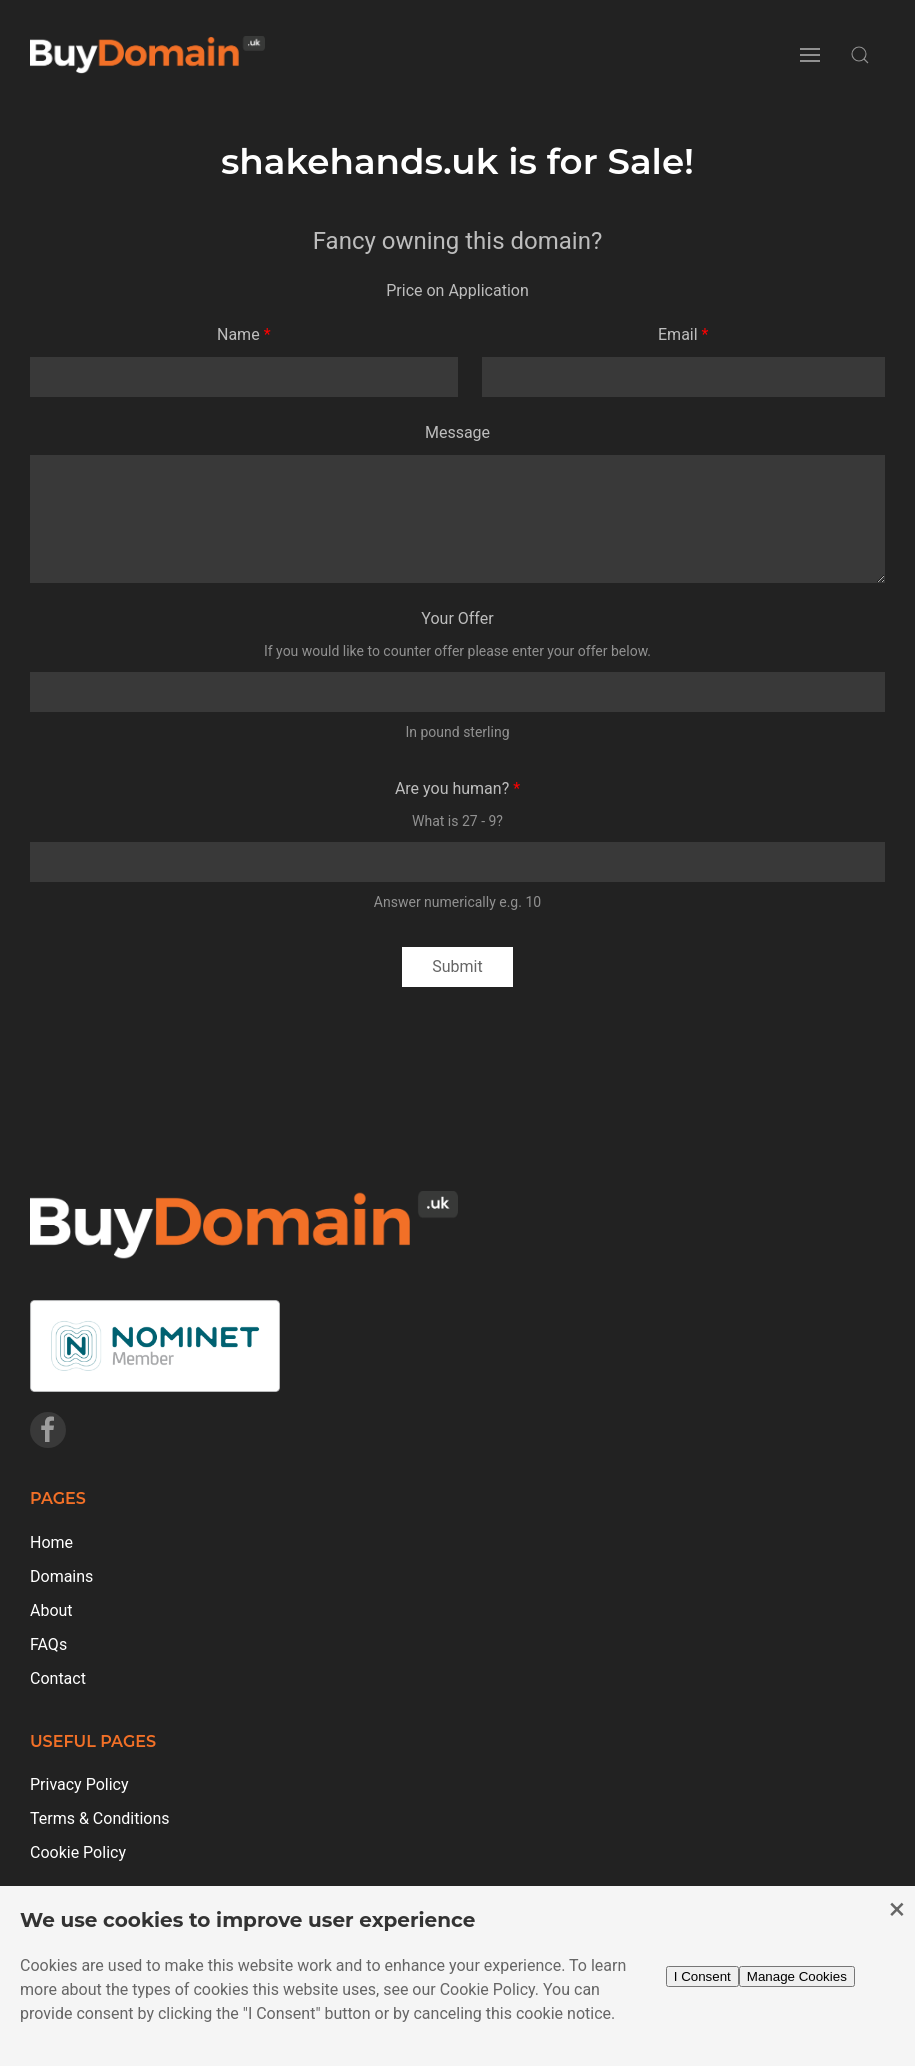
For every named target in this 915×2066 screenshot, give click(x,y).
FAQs (48, 1644)
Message (457, 432)
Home (51, 1542)
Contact (58, 1678)
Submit (457, 966)
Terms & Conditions (100, 1818)
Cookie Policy (78, 1852)
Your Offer (457, 618)
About (51, 1610)
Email (678, 334)
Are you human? (452, 788)
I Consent (702, 1976)
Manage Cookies (797, 1976)
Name (238, 334)
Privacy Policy (79, 1784)
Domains (61, 1576)
